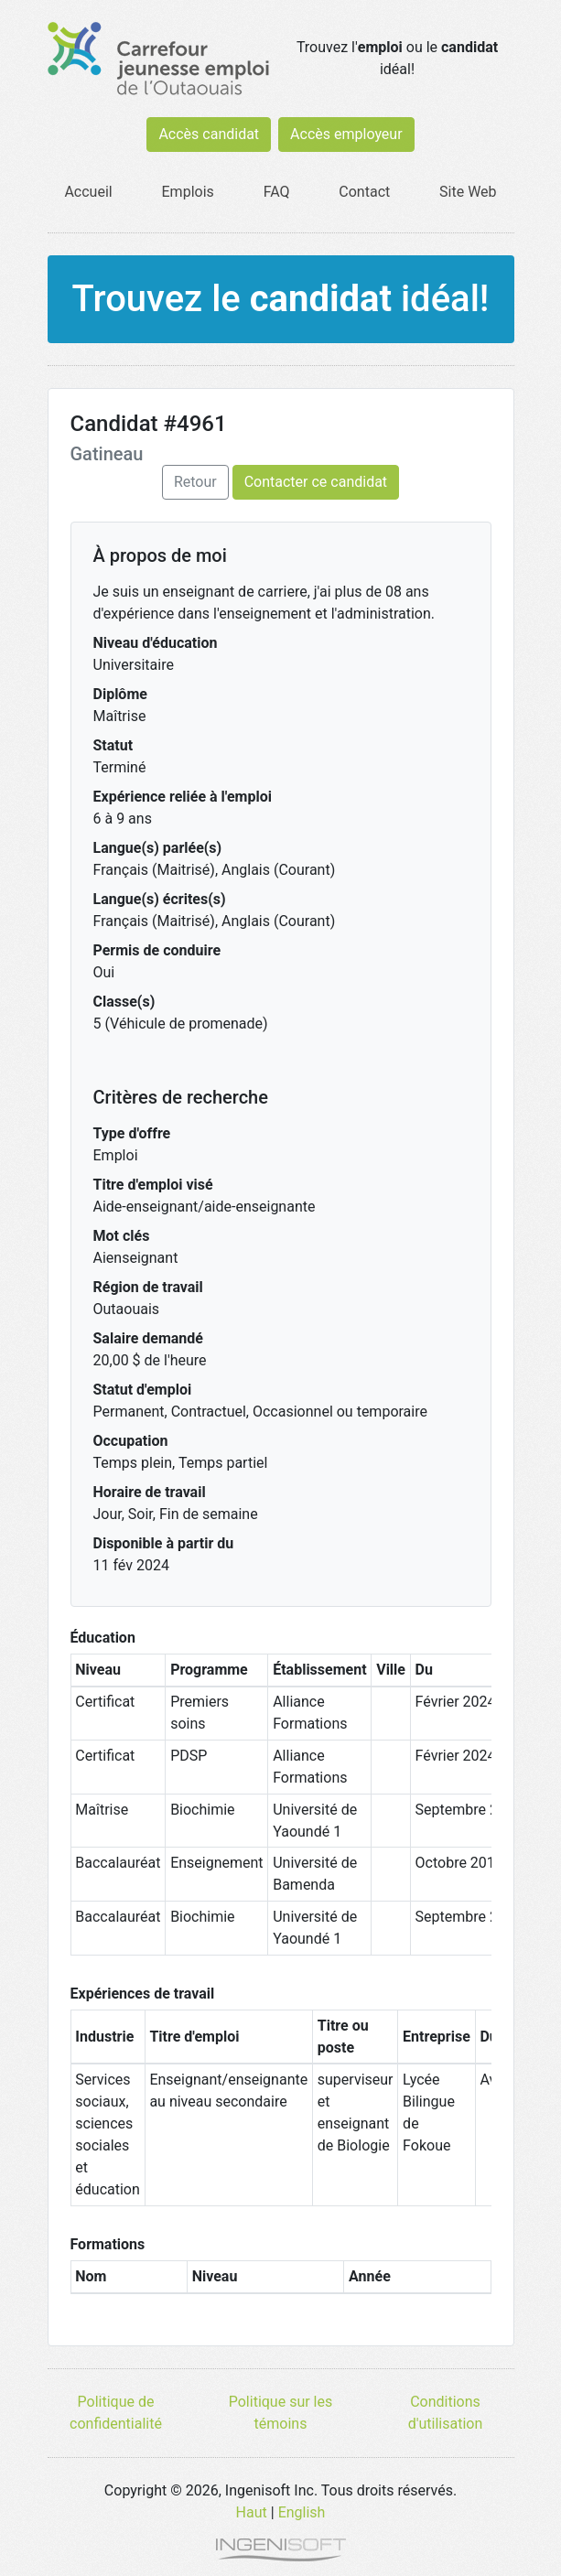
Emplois (188, 191)
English (302, 2512)
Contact (364, 191)
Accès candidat (208, 134)
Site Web (468, 191)
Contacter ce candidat (315, 481)
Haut (251, 2512)
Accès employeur (346, 134)
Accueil (88, 191)
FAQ (277, 191)
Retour (195, 481)
